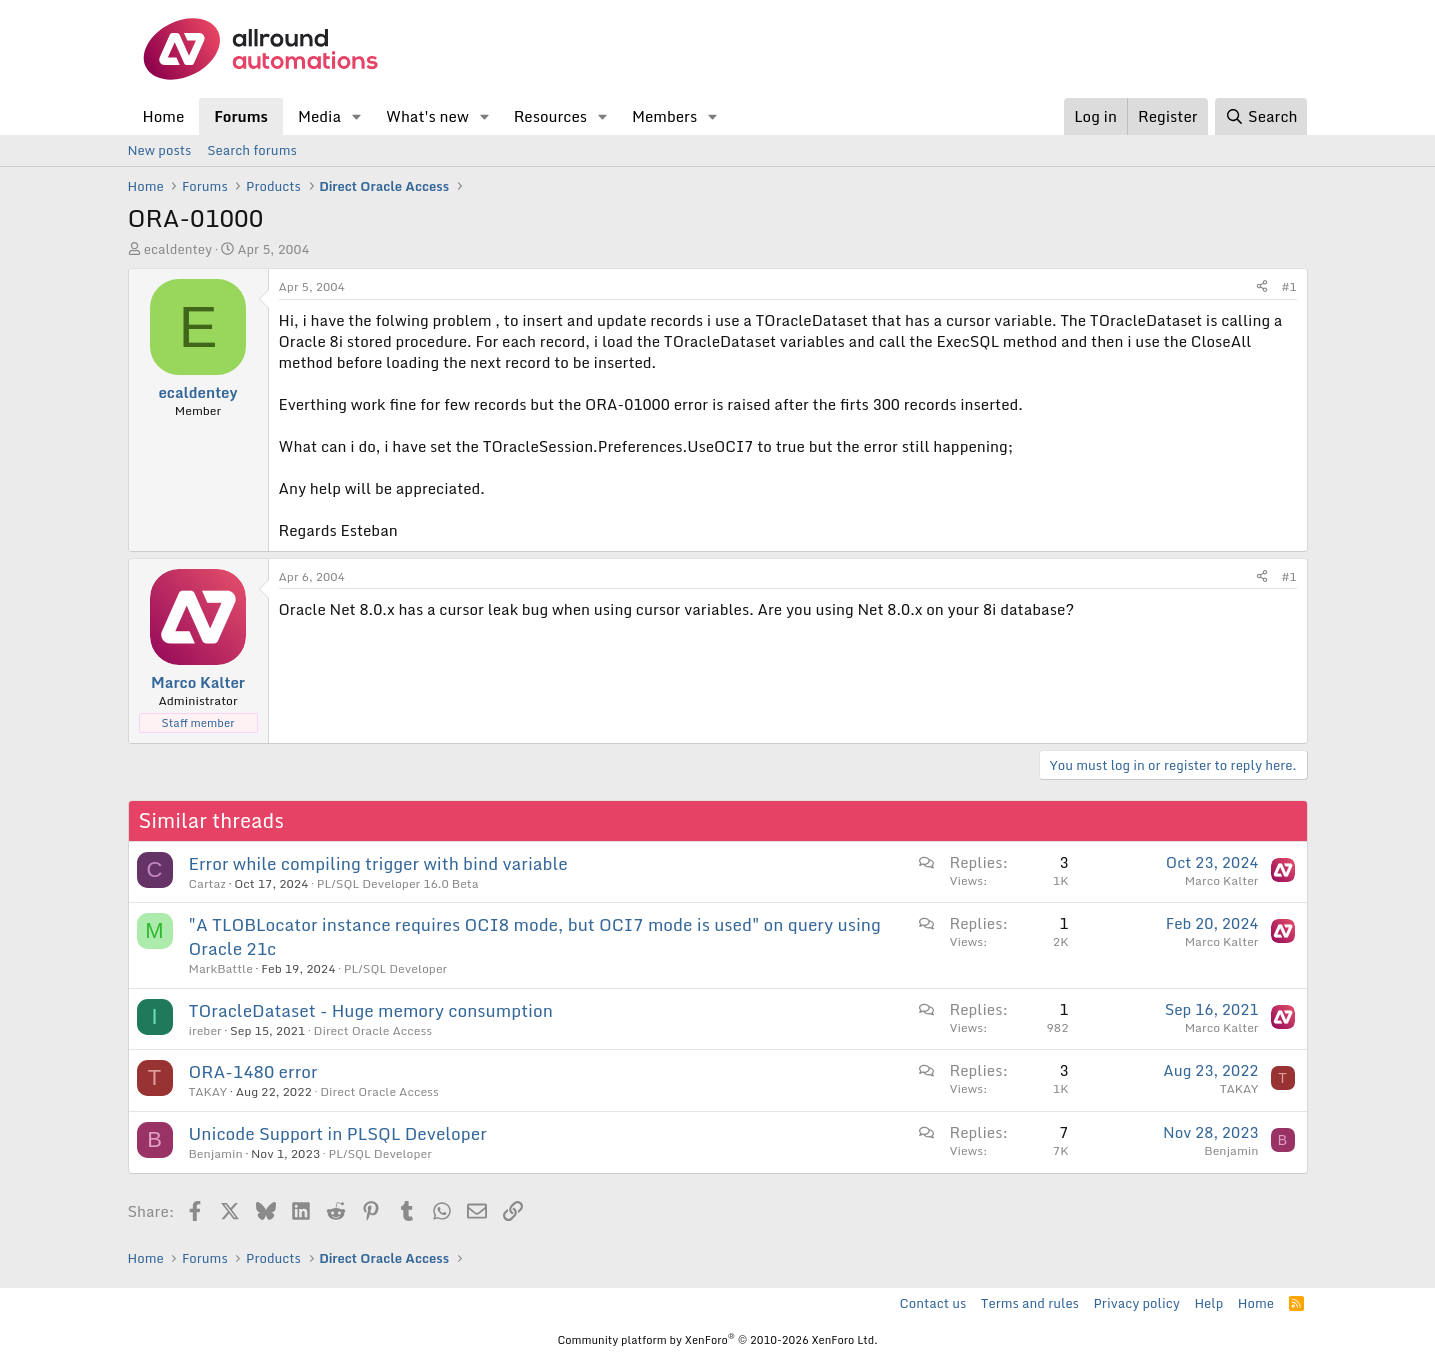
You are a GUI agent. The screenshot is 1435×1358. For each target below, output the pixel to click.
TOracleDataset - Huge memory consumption (371, 1010)
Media (319, 116)
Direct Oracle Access (373, 1030)
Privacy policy (1136, 1303)
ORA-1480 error (253, 1071)
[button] (357, 116)
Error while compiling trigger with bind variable (378, 863)
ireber (205, 1030)
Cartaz (207, 883)
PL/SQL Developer (395, 968)
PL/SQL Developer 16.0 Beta (398, 883)
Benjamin (216, 1153)
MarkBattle (221, 968)
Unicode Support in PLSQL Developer (338, 1133)
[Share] (1262, 287)
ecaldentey (178, 249)
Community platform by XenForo (717, 1340)
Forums (241, 116)
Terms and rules (1030, 1303)
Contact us (933, 1303)
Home (164, 116)
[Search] (1261, 116)
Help (1208, 1303)
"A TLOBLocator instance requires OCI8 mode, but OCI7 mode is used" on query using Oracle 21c (535, 936)
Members (664, 116)
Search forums (251, 150)
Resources (550, 116)
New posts (160, 150)
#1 (1289, 286)
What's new (427, 116)
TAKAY (208, 1091)
